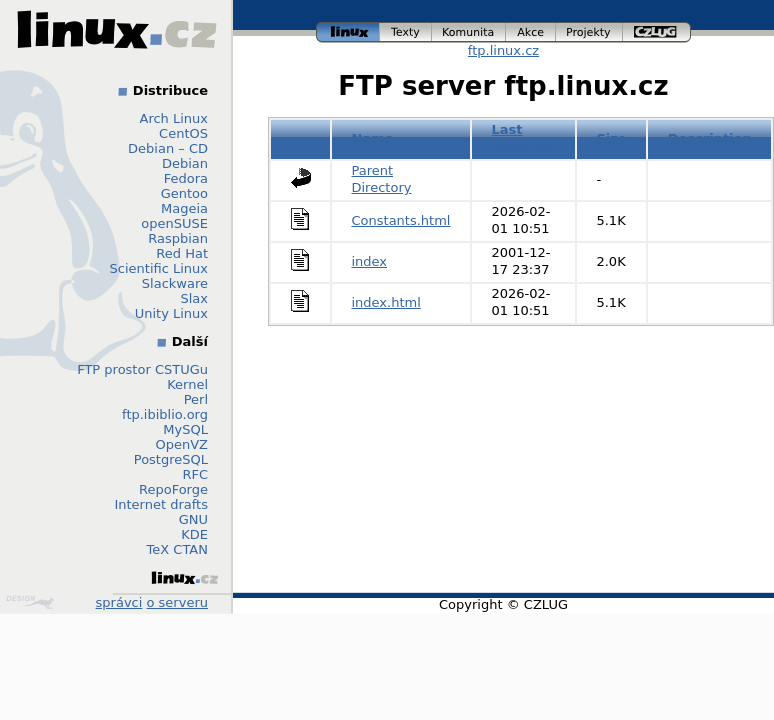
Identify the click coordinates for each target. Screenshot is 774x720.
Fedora (186, 178)
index (370, 261)
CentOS (183, 133)
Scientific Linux (159, 268)
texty (406, 32)
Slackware (175, 283)
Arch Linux (174, 118)
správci (119, 602)
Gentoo (184, 193)
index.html (386, 302)
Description (710, 138)
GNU (193, 519)
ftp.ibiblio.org (165, 414)
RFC (195, 474)
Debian (185, 163)
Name (373, 138)
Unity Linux (171, 313)
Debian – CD (168, 148)
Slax (194, 298)
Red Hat (182, 253)
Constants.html (401, 220)
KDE (194, 534)
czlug (657, 32)
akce (531, 32)
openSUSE (174, 223)
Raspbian (178, 238)
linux (348, 32)
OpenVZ (181, 444)
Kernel (187, 384)
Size (611, 138)
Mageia (184, 208)
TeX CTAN (177, 549)
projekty (589, 32)
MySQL (185, 429)
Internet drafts (161, 504)
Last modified (523, 138)
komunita (469, 32)
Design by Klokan (30, 602)
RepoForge (173, 489)
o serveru (177, 602)
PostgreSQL (171, 459)
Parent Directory (382, 179)
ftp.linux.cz (503, 50)
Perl (196, 399)
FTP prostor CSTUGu (142, 369)
